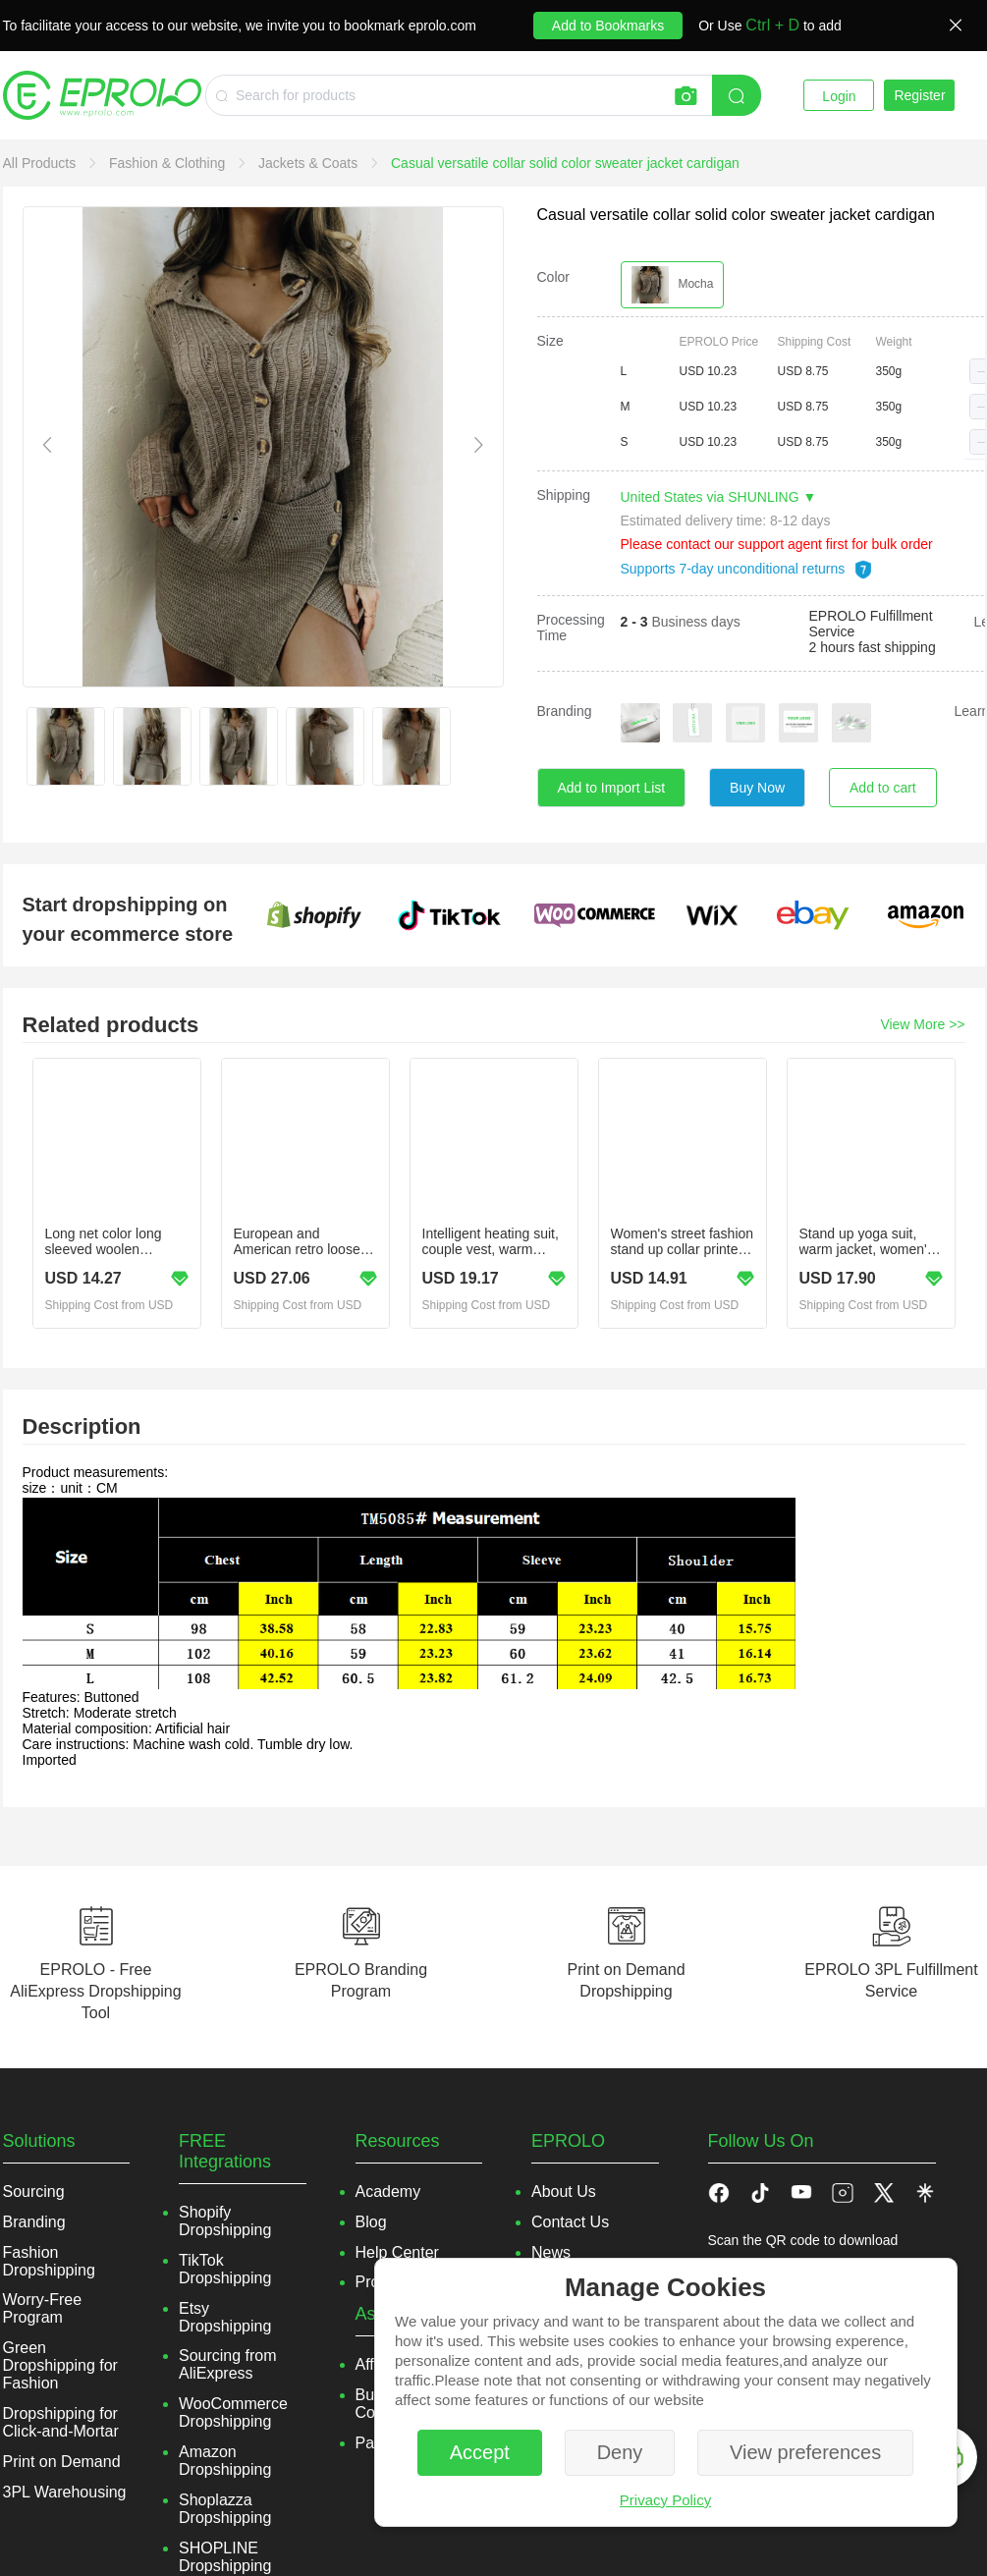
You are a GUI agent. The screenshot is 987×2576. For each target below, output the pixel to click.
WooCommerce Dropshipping (233, 2412)
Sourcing (34, 2191)
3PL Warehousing (65, 2492)
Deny (620, 2452)
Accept (480, 2452)
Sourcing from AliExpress (228, 2364)
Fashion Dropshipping (49, 2261)
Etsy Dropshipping (225, 2317)
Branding (564, 711)
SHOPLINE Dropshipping (225, 2557)
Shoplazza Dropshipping (225, 2509)
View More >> (922, 1024)
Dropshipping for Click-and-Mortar (61, 2422)
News (551, 2252)
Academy (388, 2191)
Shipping (564, 495)
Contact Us (570, 2222)
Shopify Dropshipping (225, 2221)
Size (550, 341)
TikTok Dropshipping (225, 2269)
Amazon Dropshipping (225, 2460)
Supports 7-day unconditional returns (747, 568)
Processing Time (571, 627)
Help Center (397, 2252)
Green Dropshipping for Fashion (60, 2365)
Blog (371, 2222)
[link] (42, 163)
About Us (563, 2191)
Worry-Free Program (42, 2308)
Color (553, 277)
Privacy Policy (665, 2500)
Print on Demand (62, 2461)
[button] (760, 2192)
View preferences (805, 2452)
